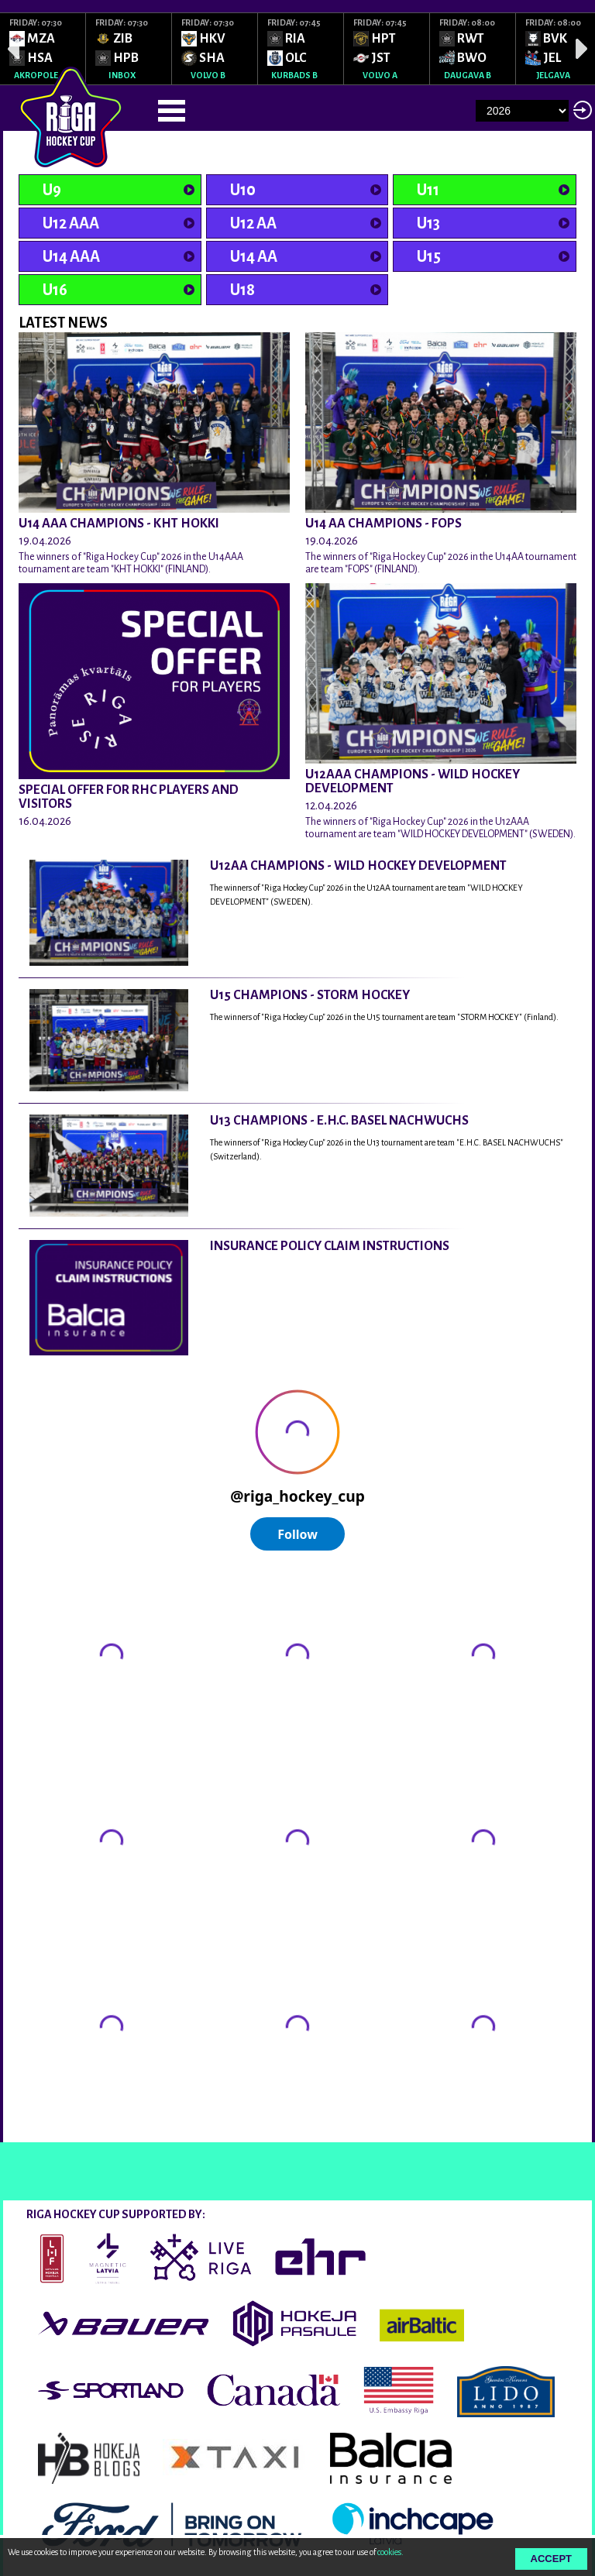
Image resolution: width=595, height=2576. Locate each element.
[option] (43, 48)
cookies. (390, 2552)
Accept (551, 2558)
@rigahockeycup (60, 2128)
